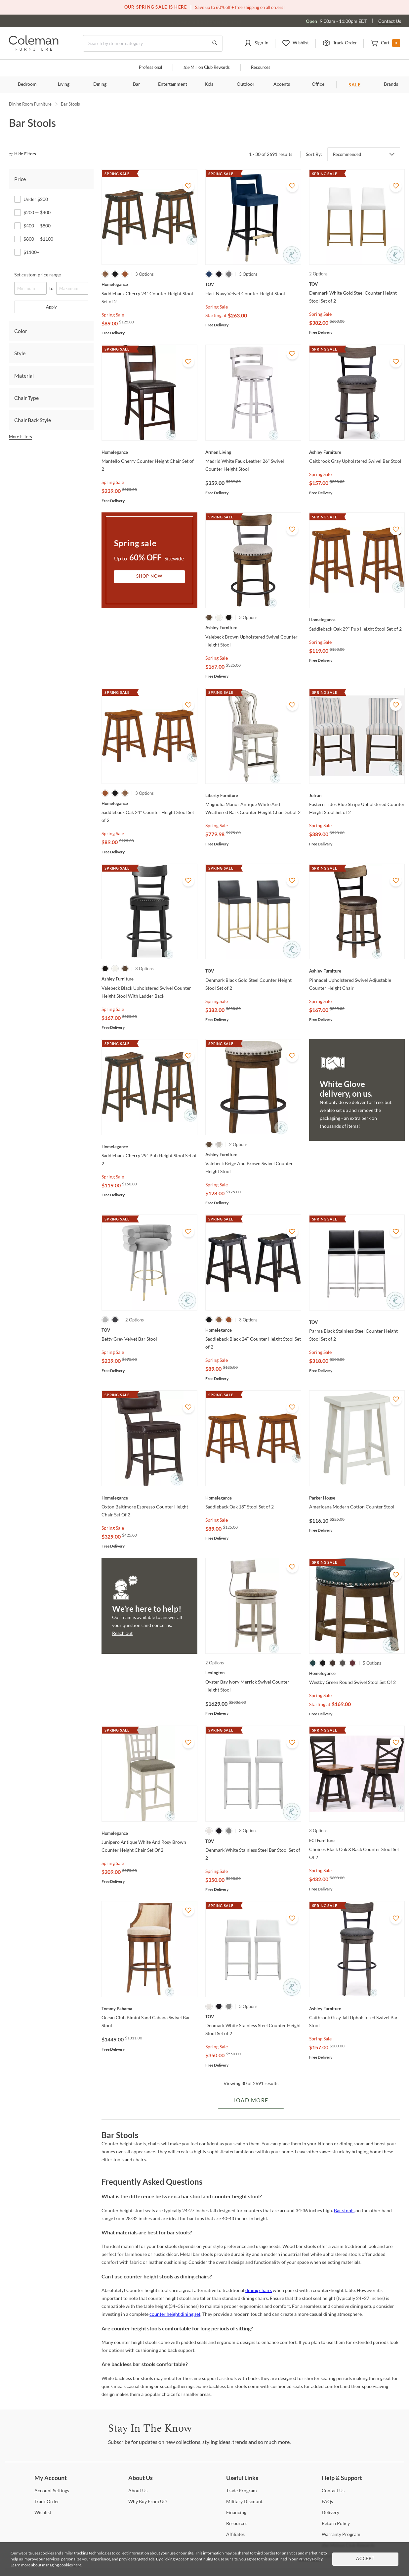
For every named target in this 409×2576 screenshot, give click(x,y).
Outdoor (245, 84)
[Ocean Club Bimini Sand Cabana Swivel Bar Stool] (149, 2008)
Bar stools (344, 2210)
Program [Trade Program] (241, 2490)
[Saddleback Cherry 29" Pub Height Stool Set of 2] (149, 1146)
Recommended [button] (347, 154)
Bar (136, 84)
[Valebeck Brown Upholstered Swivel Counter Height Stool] (253, 627)
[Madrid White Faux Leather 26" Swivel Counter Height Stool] (253, 452)
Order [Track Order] (46, 2501)
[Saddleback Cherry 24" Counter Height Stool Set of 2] (149, 284)
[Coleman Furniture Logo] (34, 49)
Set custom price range (37, 274)
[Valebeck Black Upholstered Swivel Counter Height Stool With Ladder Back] (149, 978)
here (77, 2564)
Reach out (122, 1633)
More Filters (20, 436)
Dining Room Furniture (30, 104)
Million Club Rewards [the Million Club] (206, 68)
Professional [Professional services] (150, 68)
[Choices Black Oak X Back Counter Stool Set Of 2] (357, 1840)
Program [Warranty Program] (341, 2534)
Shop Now (149, 576)
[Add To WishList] (188, 186)
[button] (256, 43)
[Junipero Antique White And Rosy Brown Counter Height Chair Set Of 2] (149, 1833)
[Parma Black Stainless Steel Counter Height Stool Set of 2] (357, 1322)
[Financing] (236, 2512)
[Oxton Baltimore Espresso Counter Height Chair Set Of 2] (149, 1498)
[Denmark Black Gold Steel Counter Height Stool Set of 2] (253, 971)
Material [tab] (24, 375)
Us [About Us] (137, 2490)
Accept (365, 2559)
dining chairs (258, 2290)
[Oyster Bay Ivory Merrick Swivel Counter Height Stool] (253, 1672)
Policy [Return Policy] (336, 2523)
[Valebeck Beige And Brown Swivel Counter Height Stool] (253, 1154)
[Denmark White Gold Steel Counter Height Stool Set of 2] (357, 284)
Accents (281, 84)
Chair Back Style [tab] (32, 420)
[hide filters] (24, 154)
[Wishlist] (42, 2512)
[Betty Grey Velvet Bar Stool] (149, 1330)
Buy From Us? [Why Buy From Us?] (147, 2501)
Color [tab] (20, 331)
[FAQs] (327, 2501)
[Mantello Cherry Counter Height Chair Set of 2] (149, 452)
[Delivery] (330, 2512)
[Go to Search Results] (214, 43)
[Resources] (236, 2523)
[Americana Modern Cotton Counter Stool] (357, 1498)
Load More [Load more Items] (250, 2100)
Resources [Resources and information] (260, 68)
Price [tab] (20, 179)
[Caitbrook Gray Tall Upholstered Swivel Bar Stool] (357, 2008)
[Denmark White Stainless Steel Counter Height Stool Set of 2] (253, 2016)
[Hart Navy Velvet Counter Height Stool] (253, 284)
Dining (99, 84)
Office (318, 84)
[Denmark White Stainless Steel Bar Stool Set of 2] (253, 1841)
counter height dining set (174, 2314)
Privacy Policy (310, 2558)
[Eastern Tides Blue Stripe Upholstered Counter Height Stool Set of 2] (357, 795)
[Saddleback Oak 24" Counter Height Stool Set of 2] (149, 803)
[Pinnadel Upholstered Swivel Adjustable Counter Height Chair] (357, 971)
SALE (354, 84)
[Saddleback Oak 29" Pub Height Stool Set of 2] (357, 619)
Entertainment (172, 84)
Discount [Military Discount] (244, 2501)
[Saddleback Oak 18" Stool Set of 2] (253, 1498)
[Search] (153, 43)
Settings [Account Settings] (51, 2490)
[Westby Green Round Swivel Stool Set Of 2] (357, 1673)
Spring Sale (113, 314)
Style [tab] (19, 353)
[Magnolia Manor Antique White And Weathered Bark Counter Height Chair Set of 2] (253, 795)
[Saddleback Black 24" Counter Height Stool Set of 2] (253, 1330)
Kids (209, 84)
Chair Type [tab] (26, 398)
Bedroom (27, 84)
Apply (51, 307)
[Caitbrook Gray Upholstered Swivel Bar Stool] (357, 452)
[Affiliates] (235, 2534)
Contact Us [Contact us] (389, 21)
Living (63, 84)
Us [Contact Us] (333, 2490)
